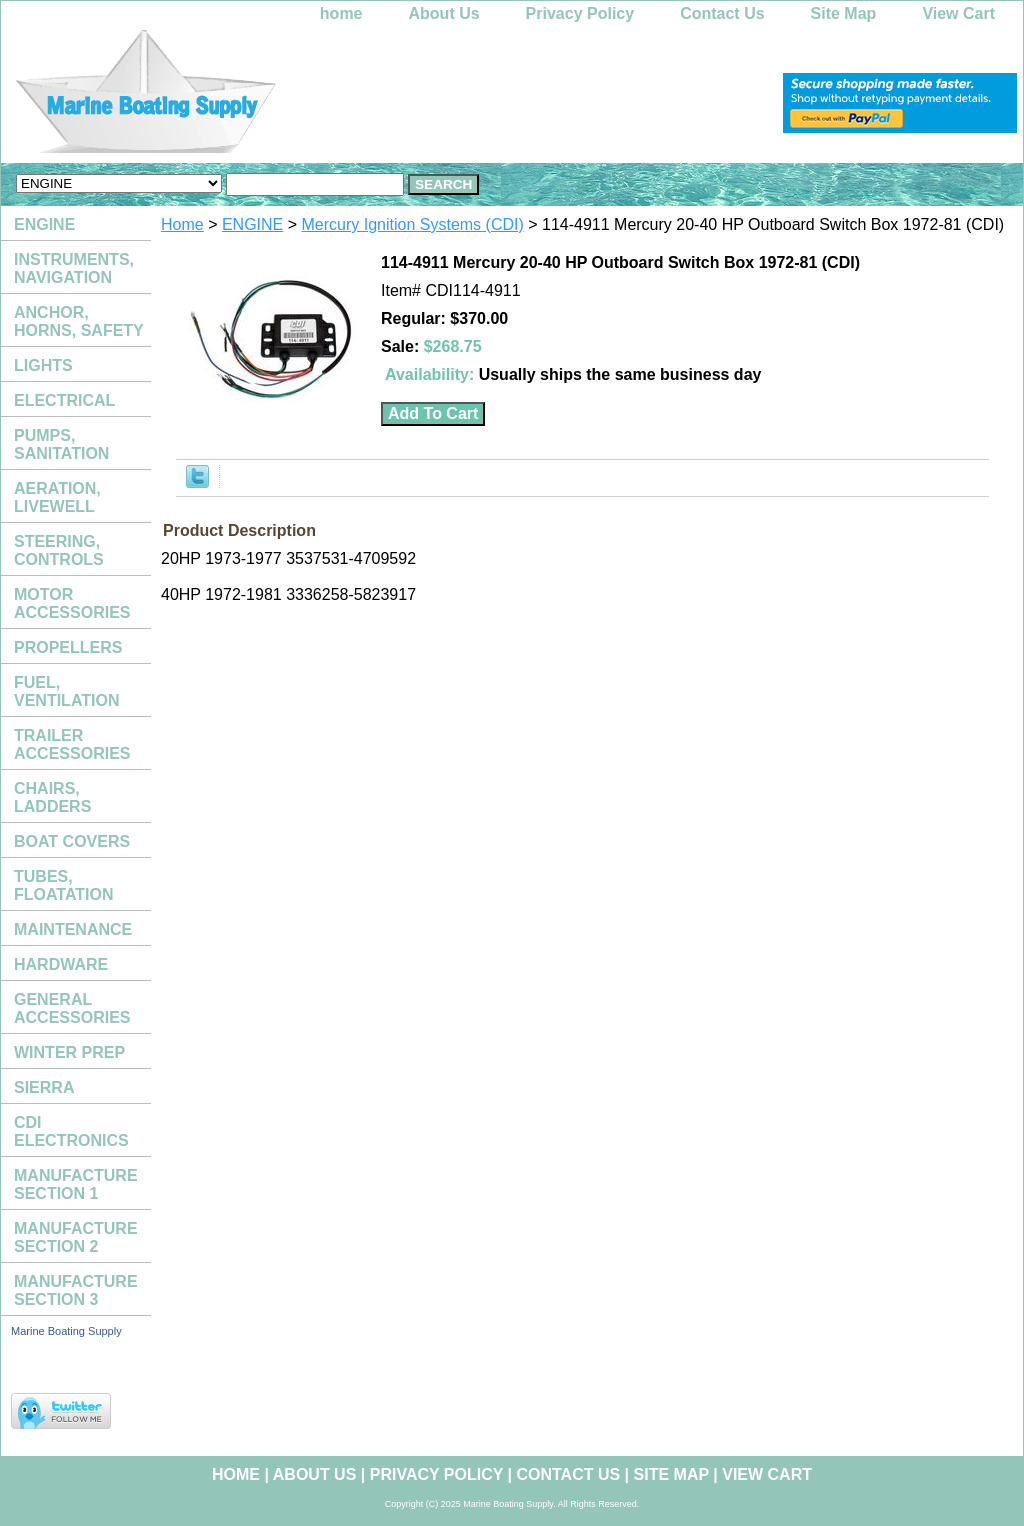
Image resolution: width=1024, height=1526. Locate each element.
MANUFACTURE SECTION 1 (76, 1184)
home (341, 13)
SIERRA (44, 1087)
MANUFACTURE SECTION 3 (76, 1290)
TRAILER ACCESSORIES (72, 744)
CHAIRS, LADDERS (52, 797)
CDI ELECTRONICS (71, 1131)
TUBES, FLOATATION (64, 885)
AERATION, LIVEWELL (57, 497)
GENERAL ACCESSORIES (72, 1008)
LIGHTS (43, 365)
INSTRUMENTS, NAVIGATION (74, 268)
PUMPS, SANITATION (61, 444)
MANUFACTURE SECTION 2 (76, 1237)
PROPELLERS (68, 647)
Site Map (844, 13)
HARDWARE (61, 964)
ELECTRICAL (64, 400)
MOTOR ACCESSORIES (72, 603)
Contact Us (722, 13)
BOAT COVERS (72, 841)
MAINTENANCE (73, 929)
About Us (444, 13)
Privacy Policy (580, 13)
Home (182, 224)
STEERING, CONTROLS (59, 550)
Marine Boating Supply (66, 1331)
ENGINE (252, 224)
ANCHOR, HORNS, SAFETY (79, 321)
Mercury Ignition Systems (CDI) (413, 224)
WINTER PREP (69, 1052)
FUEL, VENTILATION (66, 691)
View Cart (958, 13)
